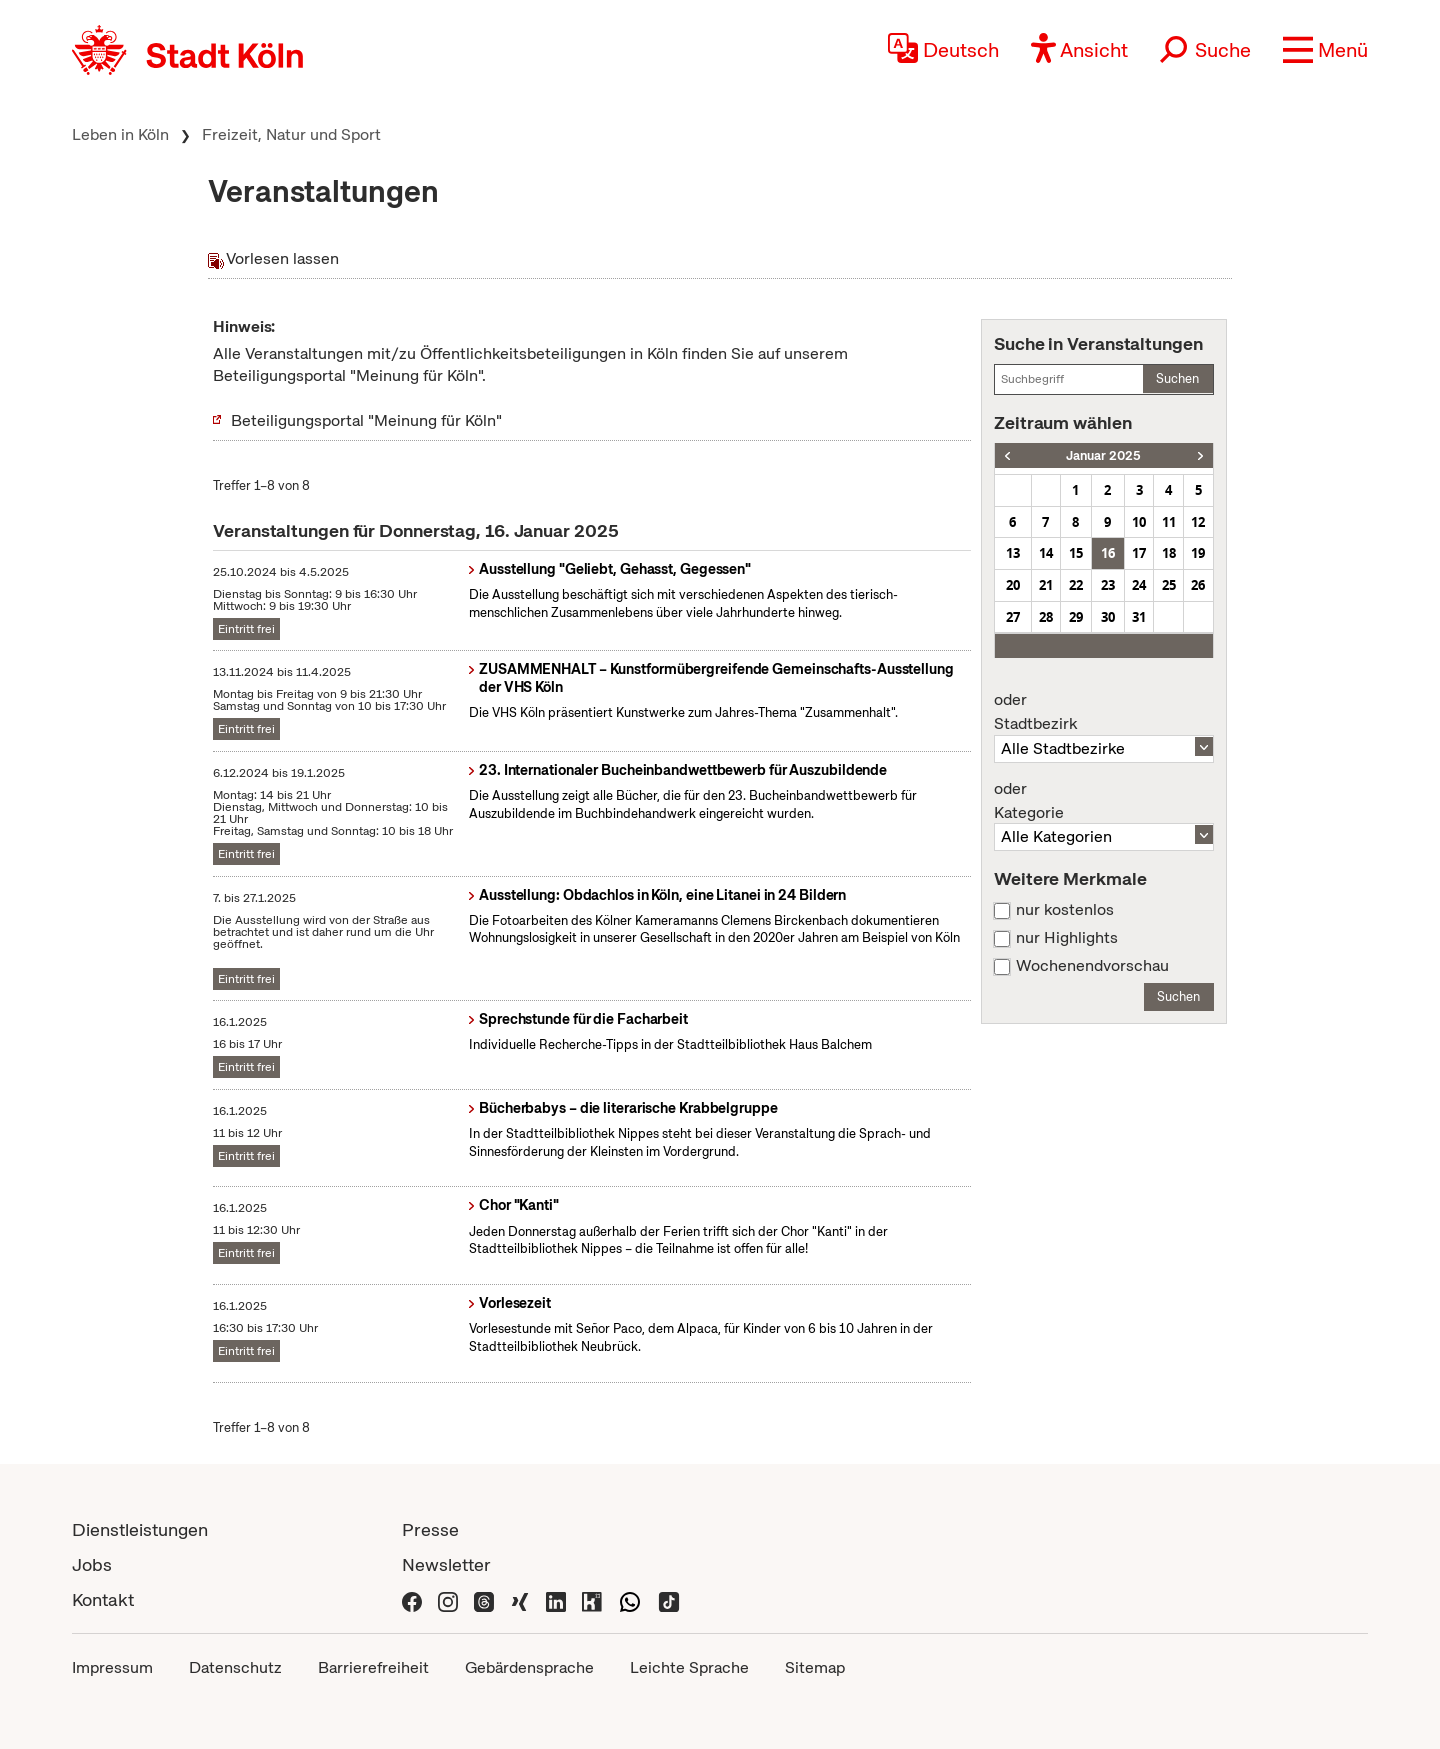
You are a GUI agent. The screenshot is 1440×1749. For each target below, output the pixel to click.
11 (1169, 522)
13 (1013, 553)
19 (1198, 553)
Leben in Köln (120, 134)
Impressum (112, 1667)
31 (1139, 617)
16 (1108, 553)
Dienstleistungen (140, 1529)
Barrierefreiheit (373, 1667)
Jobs (92, 1564)
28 (1046, 617)
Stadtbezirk (1104, 712)
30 (1108, 617)
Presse (430, 1529)
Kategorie (1104, 801)
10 (1139, 522)
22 (1076, 585)
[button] (1325, 50)
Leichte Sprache (689, 1667)
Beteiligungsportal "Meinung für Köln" (366, 420)
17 (1139, 553)
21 (1046, 585)
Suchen (1177, 378)
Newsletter (446, 1564)
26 (1198, 585)
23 (1108, 585)
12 (1198, 522)
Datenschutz (235, 1667)
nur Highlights (1067, 938)
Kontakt (103, 1599)
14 (1046, 553)
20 (1013, 585)
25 (1169, 585)
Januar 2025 (1103, 455)
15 (1076, 553)
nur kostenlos (1065, 910)
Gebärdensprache (529, 1667)
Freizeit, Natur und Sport (291, 134)
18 (1169, 553)
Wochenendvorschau (1092, 966)
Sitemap (815, 1667)
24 (1139, 585)
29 (1076, 617)
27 (1013, 617)
